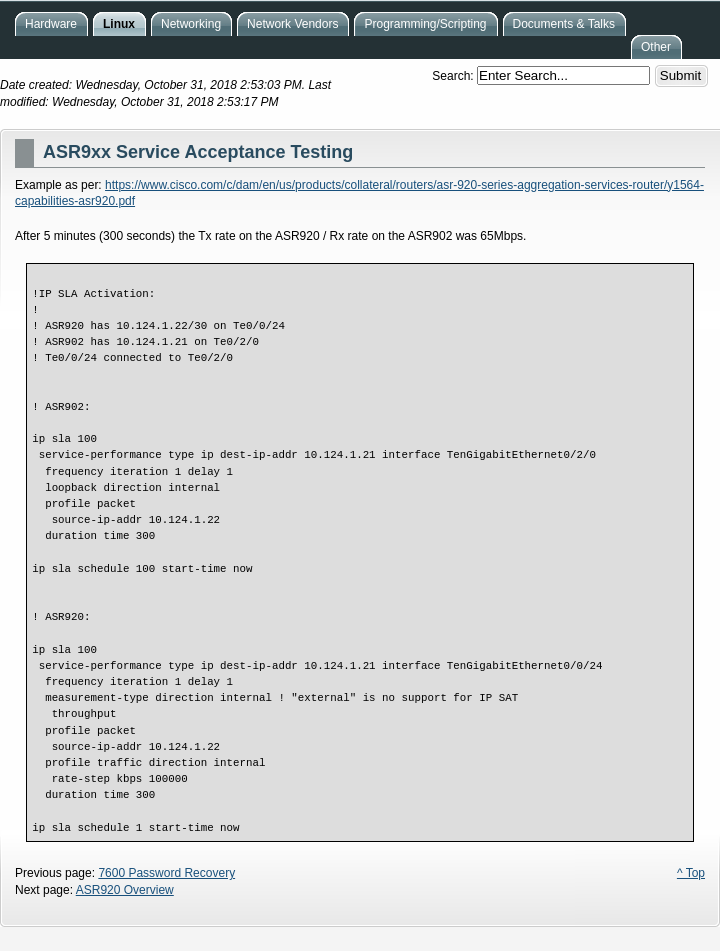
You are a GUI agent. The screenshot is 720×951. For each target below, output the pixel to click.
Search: (454, 76)
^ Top (691, 873)
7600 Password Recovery (166, 873)
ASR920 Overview (125, 890)
